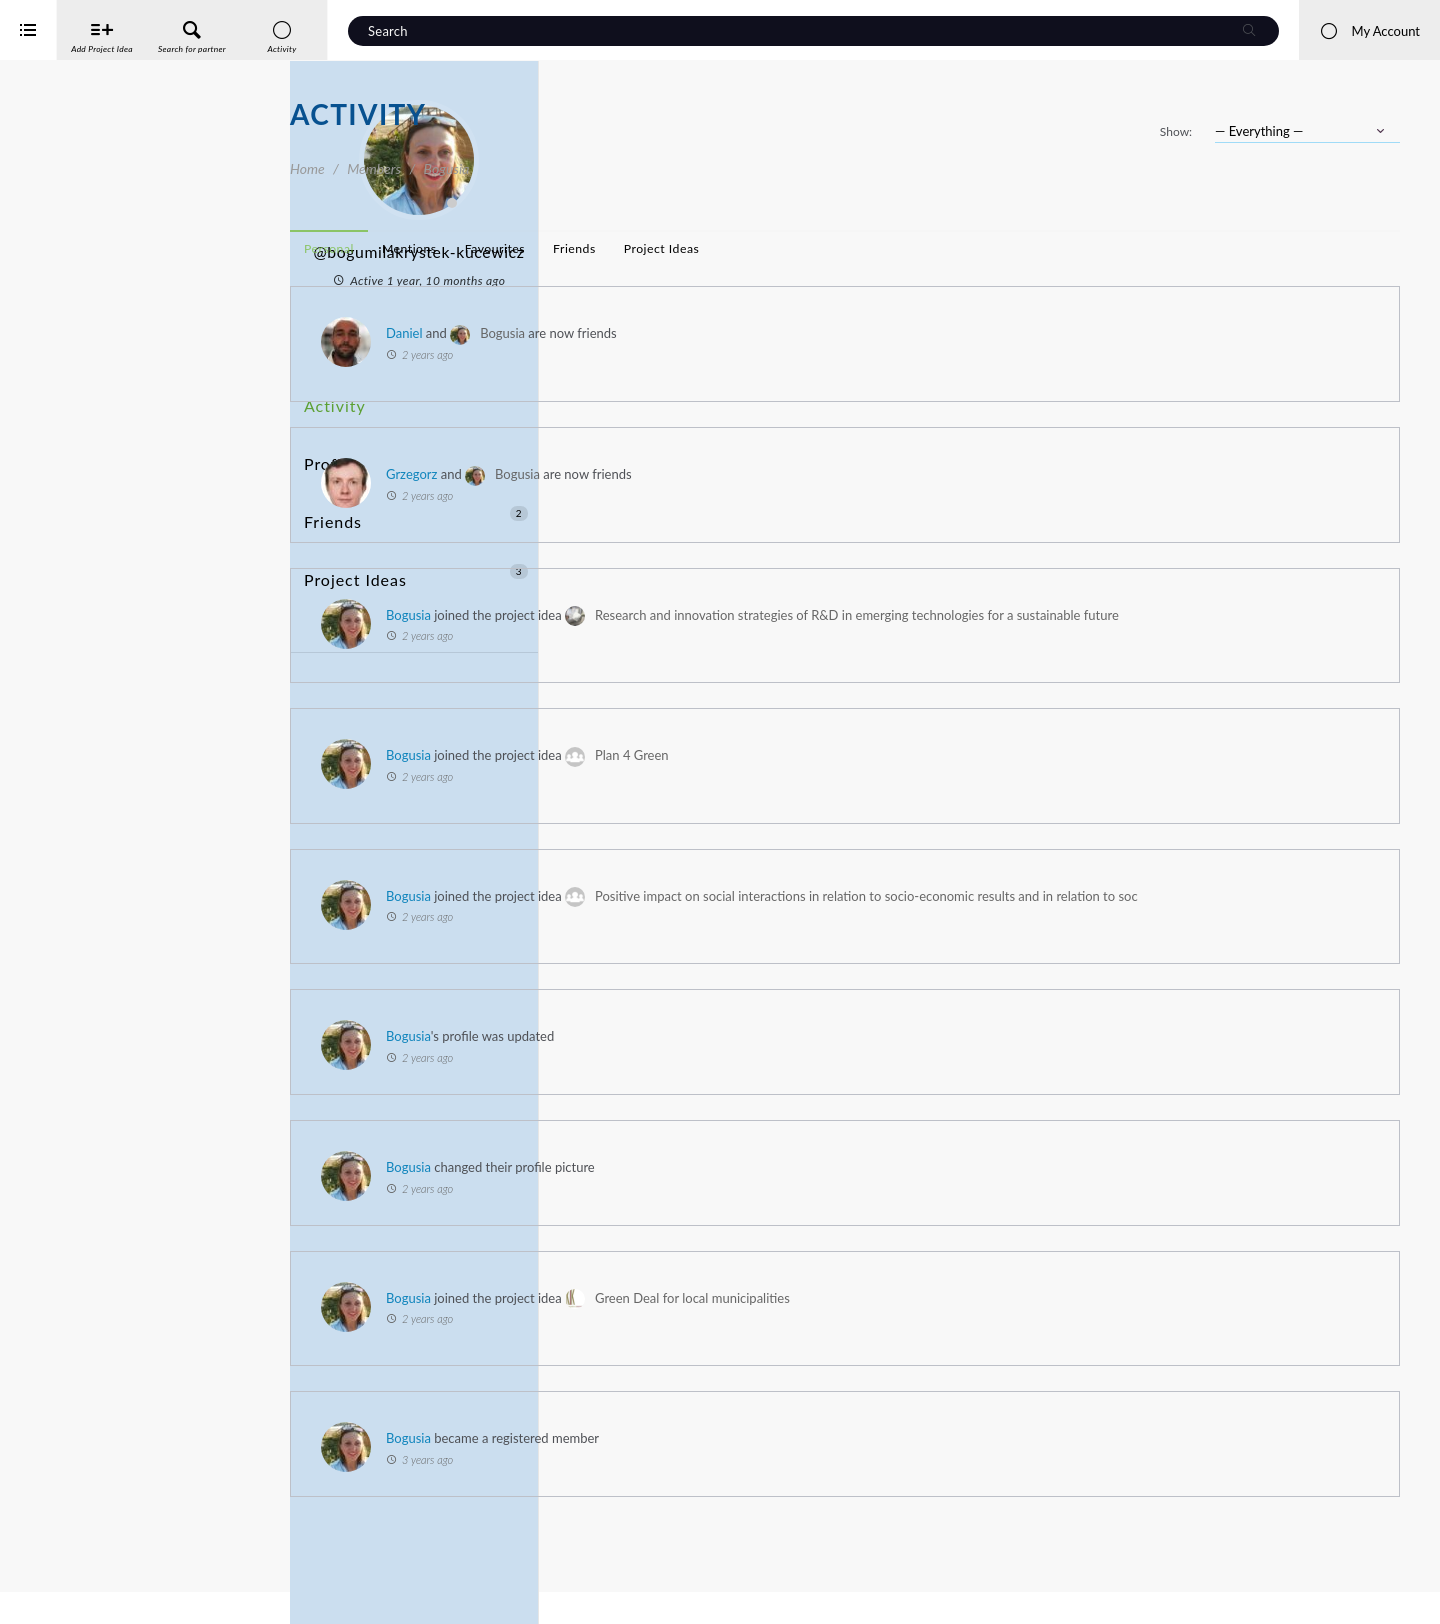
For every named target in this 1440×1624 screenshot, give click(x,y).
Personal (619, 248)
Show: (1176, 131)
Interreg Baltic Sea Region (83, 1578)
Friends (416, 472)
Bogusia (792, 333)
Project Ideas (416, 509)
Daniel (694, 333)
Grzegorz (701, 474)
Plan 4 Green (922, 784)
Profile (327, 435)
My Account (1369, 31)
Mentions (699, 248)
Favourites (785, 248)
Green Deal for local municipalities (982, 1355)
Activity (331, 398)
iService (60, 1595)
